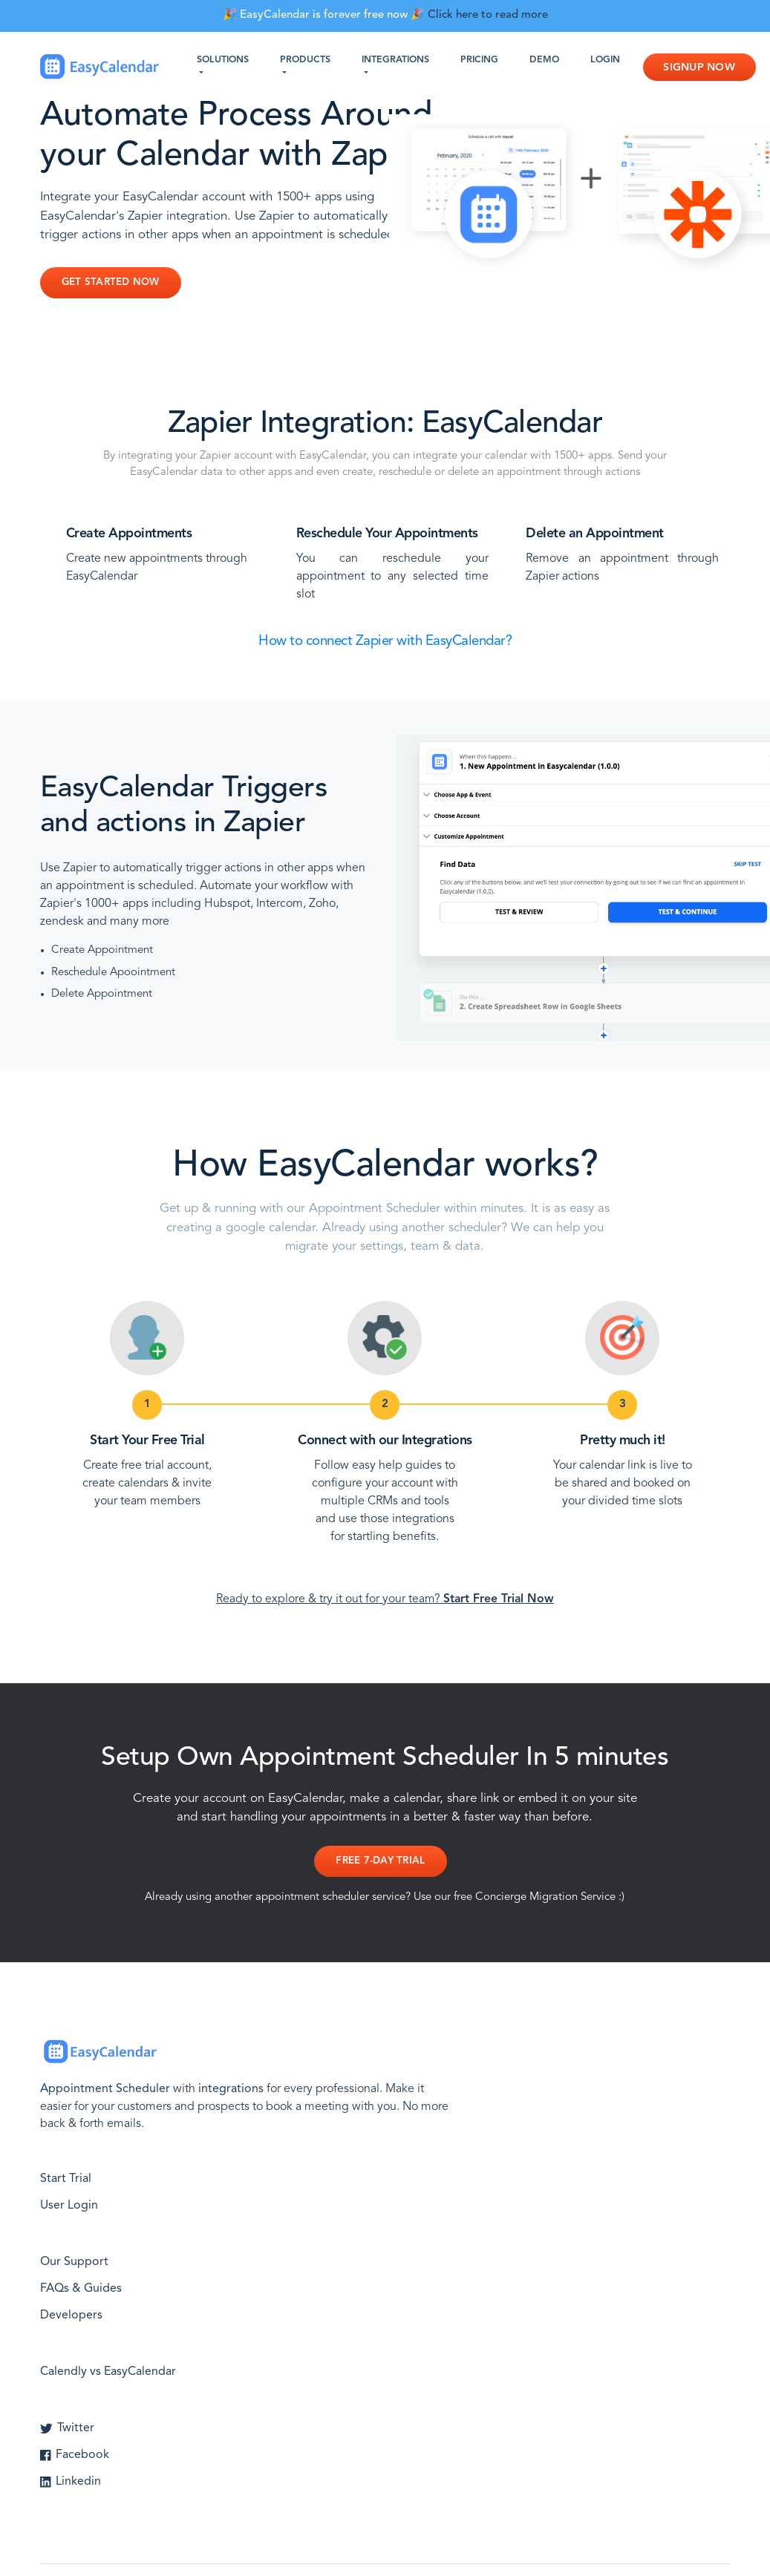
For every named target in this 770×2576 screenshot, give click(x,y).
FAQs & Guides (81, 2289)
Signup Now (699, 67)
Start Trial (65, 2179)
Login (605, 60)
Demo (544, 60)
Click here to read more (488, 15)
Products (305, 60)
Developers (71, 2315)
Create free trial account (146, 1466)
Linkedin (70, 2482)
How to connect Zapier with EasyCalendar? (385, 642)
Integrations (395, 60)
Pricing (479, 60)
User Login (69, 2206)
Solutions (223, 60)
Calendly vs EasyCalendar (108, 2372)
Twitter (67, 2428)
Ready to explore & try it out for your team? (385, 1599)
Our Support (74, 2262)
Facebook (74, 2455)
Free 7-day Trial (380, 1861)
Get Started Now (111, 282)
